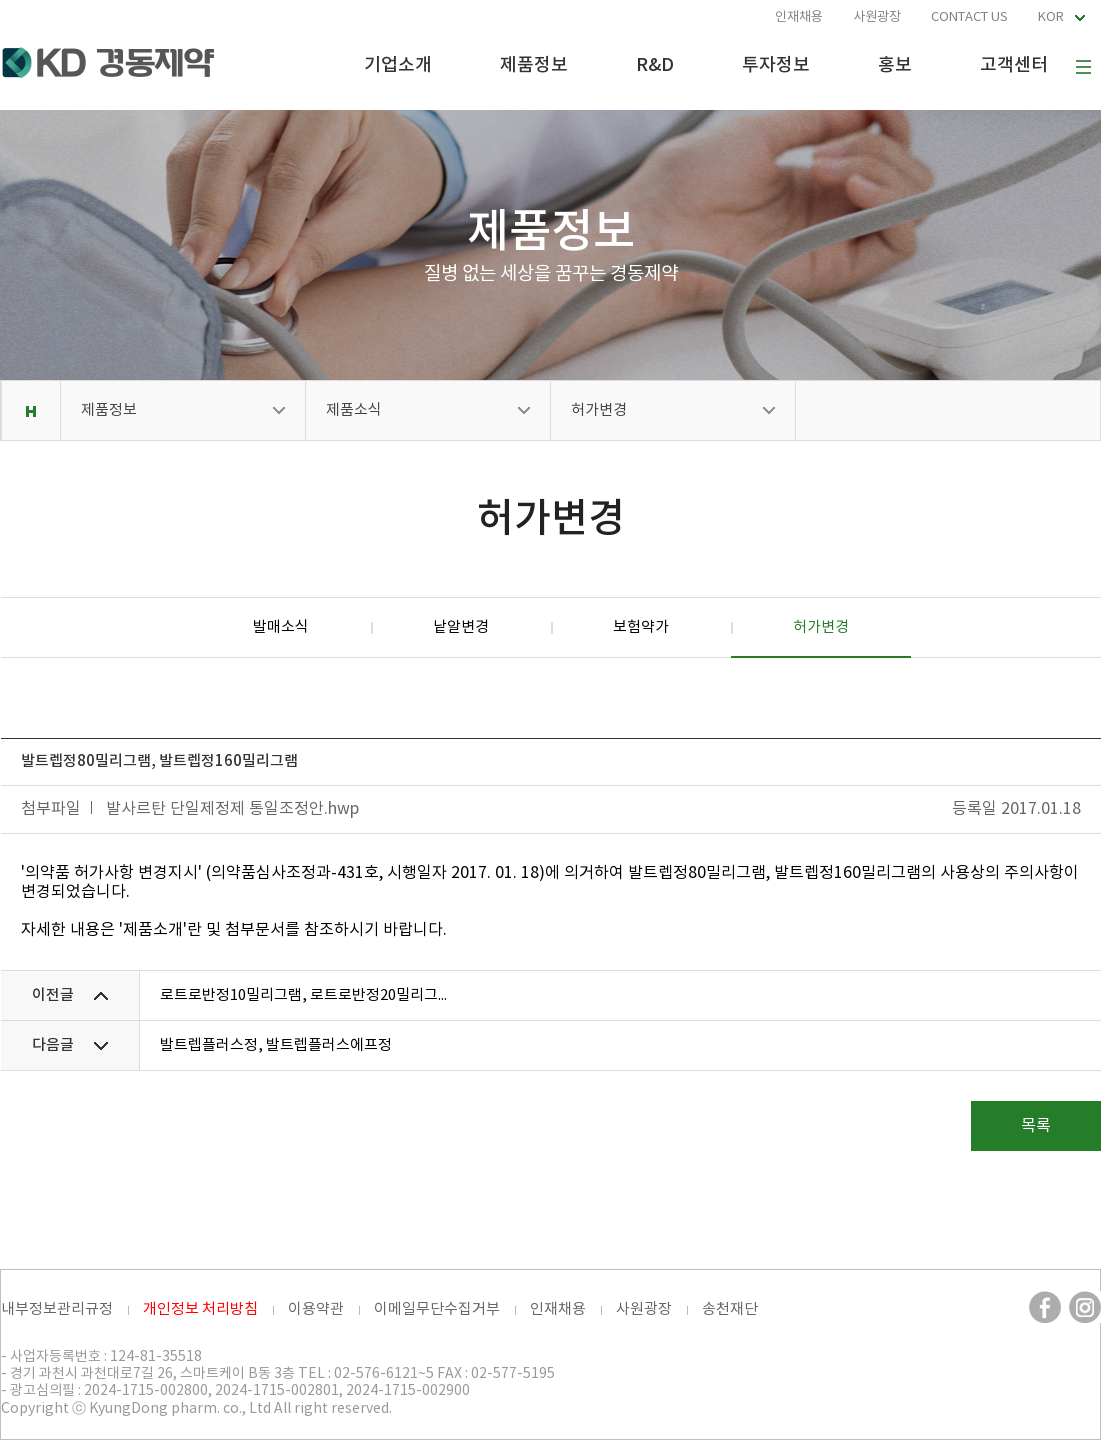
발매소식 (281, 627)
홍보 (895, 65)
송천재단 (730, 1309)
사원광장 (877, 17)
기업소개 (398, 65)
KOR (1051, 17)
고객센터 (1014, 65)
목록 (1036, 1126)
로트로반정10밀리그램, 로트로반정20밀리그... (303, 995)
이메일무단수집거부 (437, 1309)
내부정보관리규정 (57, 1309)
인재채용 (799, 17)
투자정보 (776, 65)
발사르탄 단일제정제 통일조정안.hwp (232, 809)
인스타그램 (1085, 1307)
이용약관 (316, 1309)
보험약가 (641, 627)
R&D (655, 65)
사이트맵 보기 (1083, 67)
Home (30, 410)
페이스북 (1045, 1307)
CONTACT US (969, 17)
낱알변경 (461, 627)
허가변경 (599, 410)
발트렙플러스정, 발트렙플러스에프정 (276, 1045)
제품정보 (534, 65)
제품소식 (354, 410)
